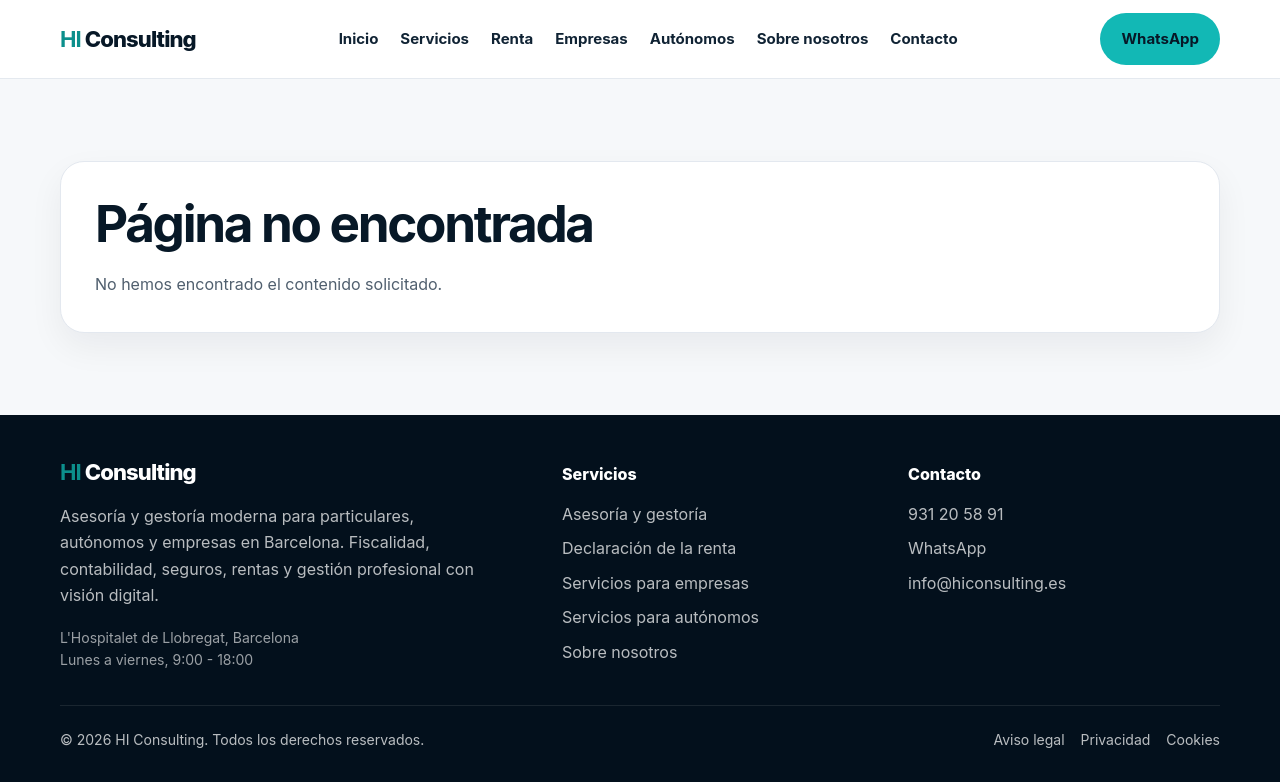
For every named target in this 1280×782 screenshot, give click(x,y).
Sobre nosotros (813, 38)
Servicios (434, 38)
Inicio (359, 38)
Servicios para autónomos (660, 617)
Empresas (591, 38)
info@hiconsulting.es (987, 583)
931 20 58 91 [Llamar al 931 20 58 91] (955, 514)
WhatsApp (1160, 38)
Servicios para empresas (655, 583)
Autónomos (692, 38)
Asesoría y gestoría (634, 514)
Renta (512, 38)
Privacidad (1116, 739)
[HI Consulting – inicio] (128, 39)
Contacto (923, 38)
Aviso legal (1028, 739)
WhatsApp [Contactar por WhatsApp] (947, 548)
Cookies (1193, 739)
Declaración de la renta (649, 548)
